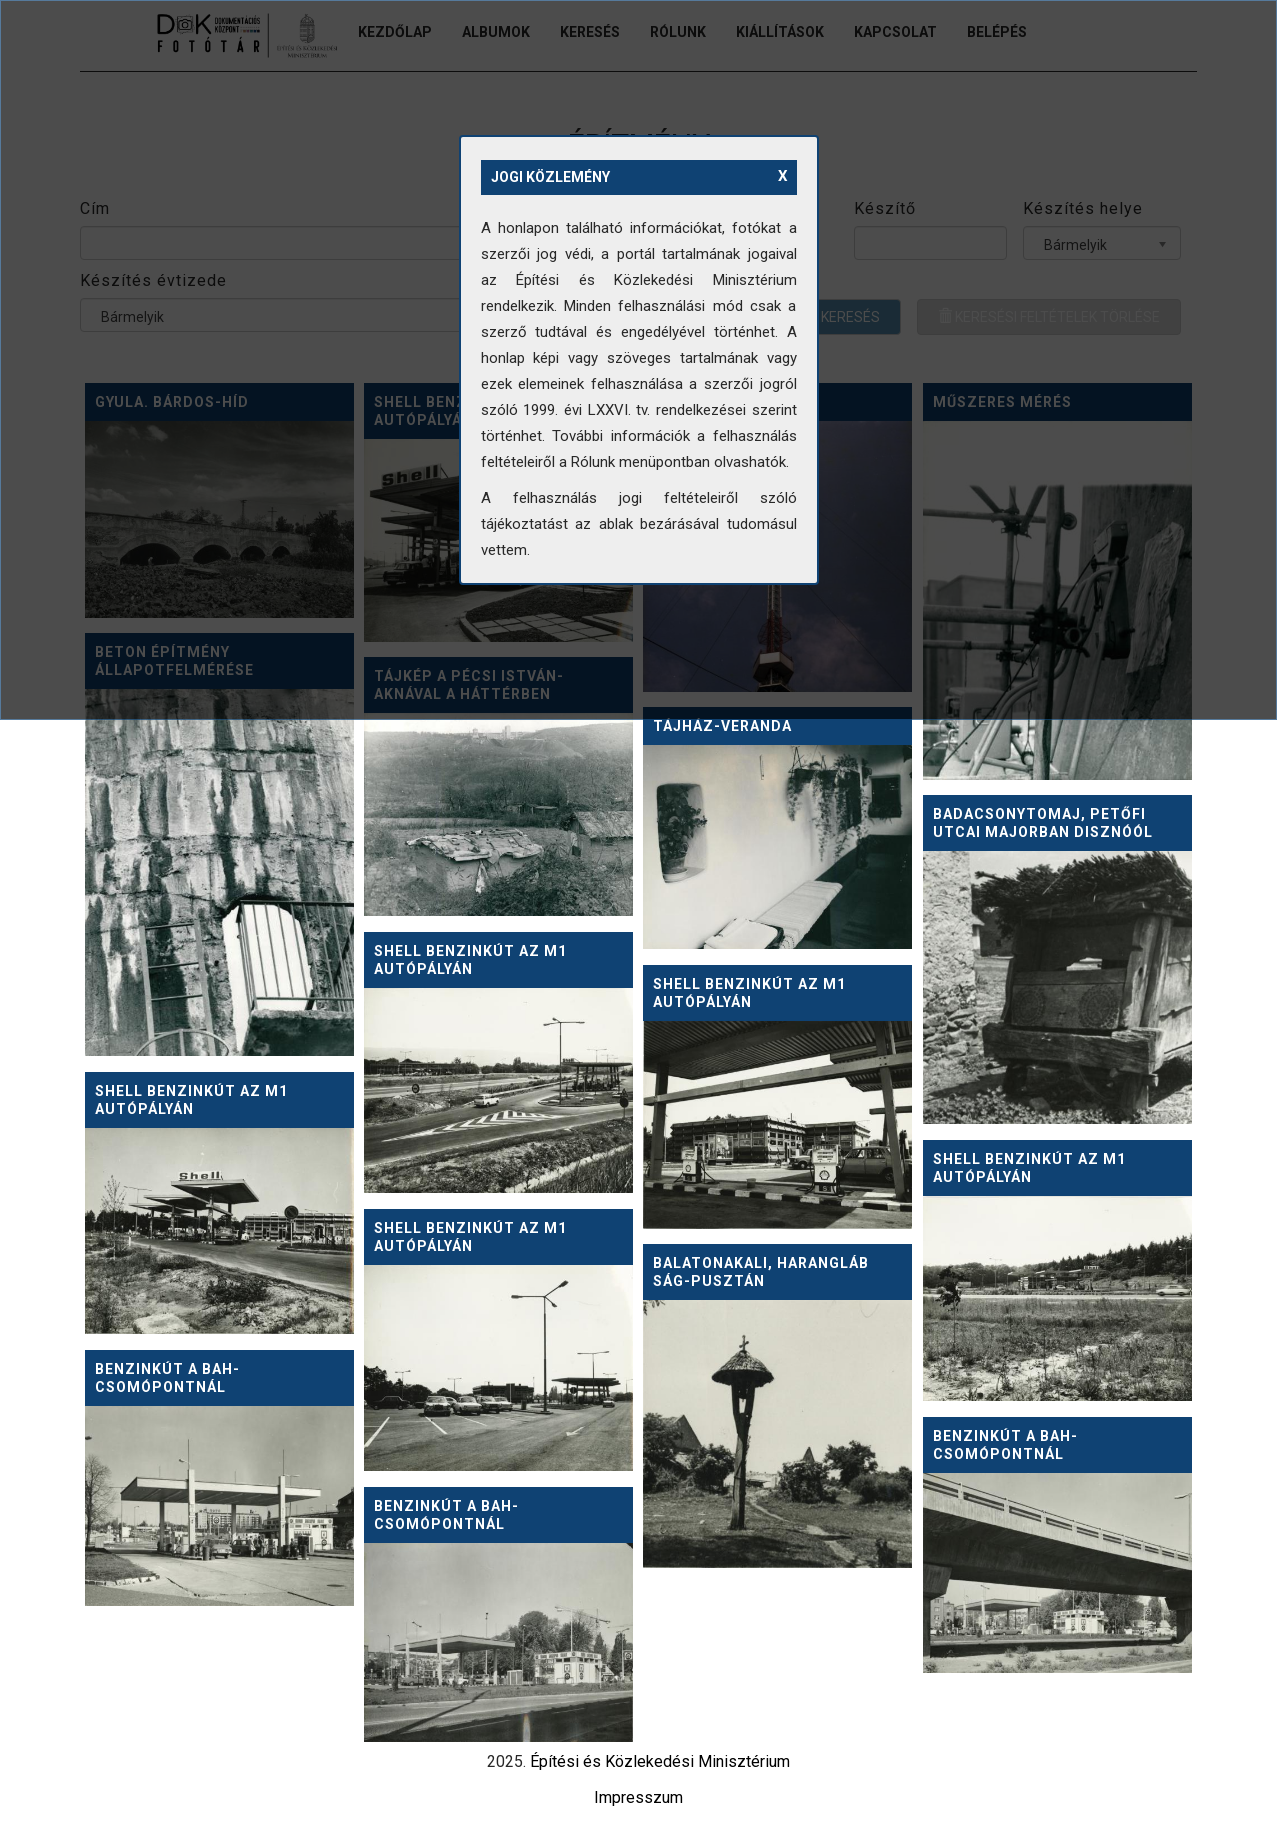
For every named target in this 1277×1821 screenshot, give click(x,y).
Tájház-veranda (722, 726)
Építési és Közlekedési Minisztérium (660, 1761)
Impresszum (638, 1797)
